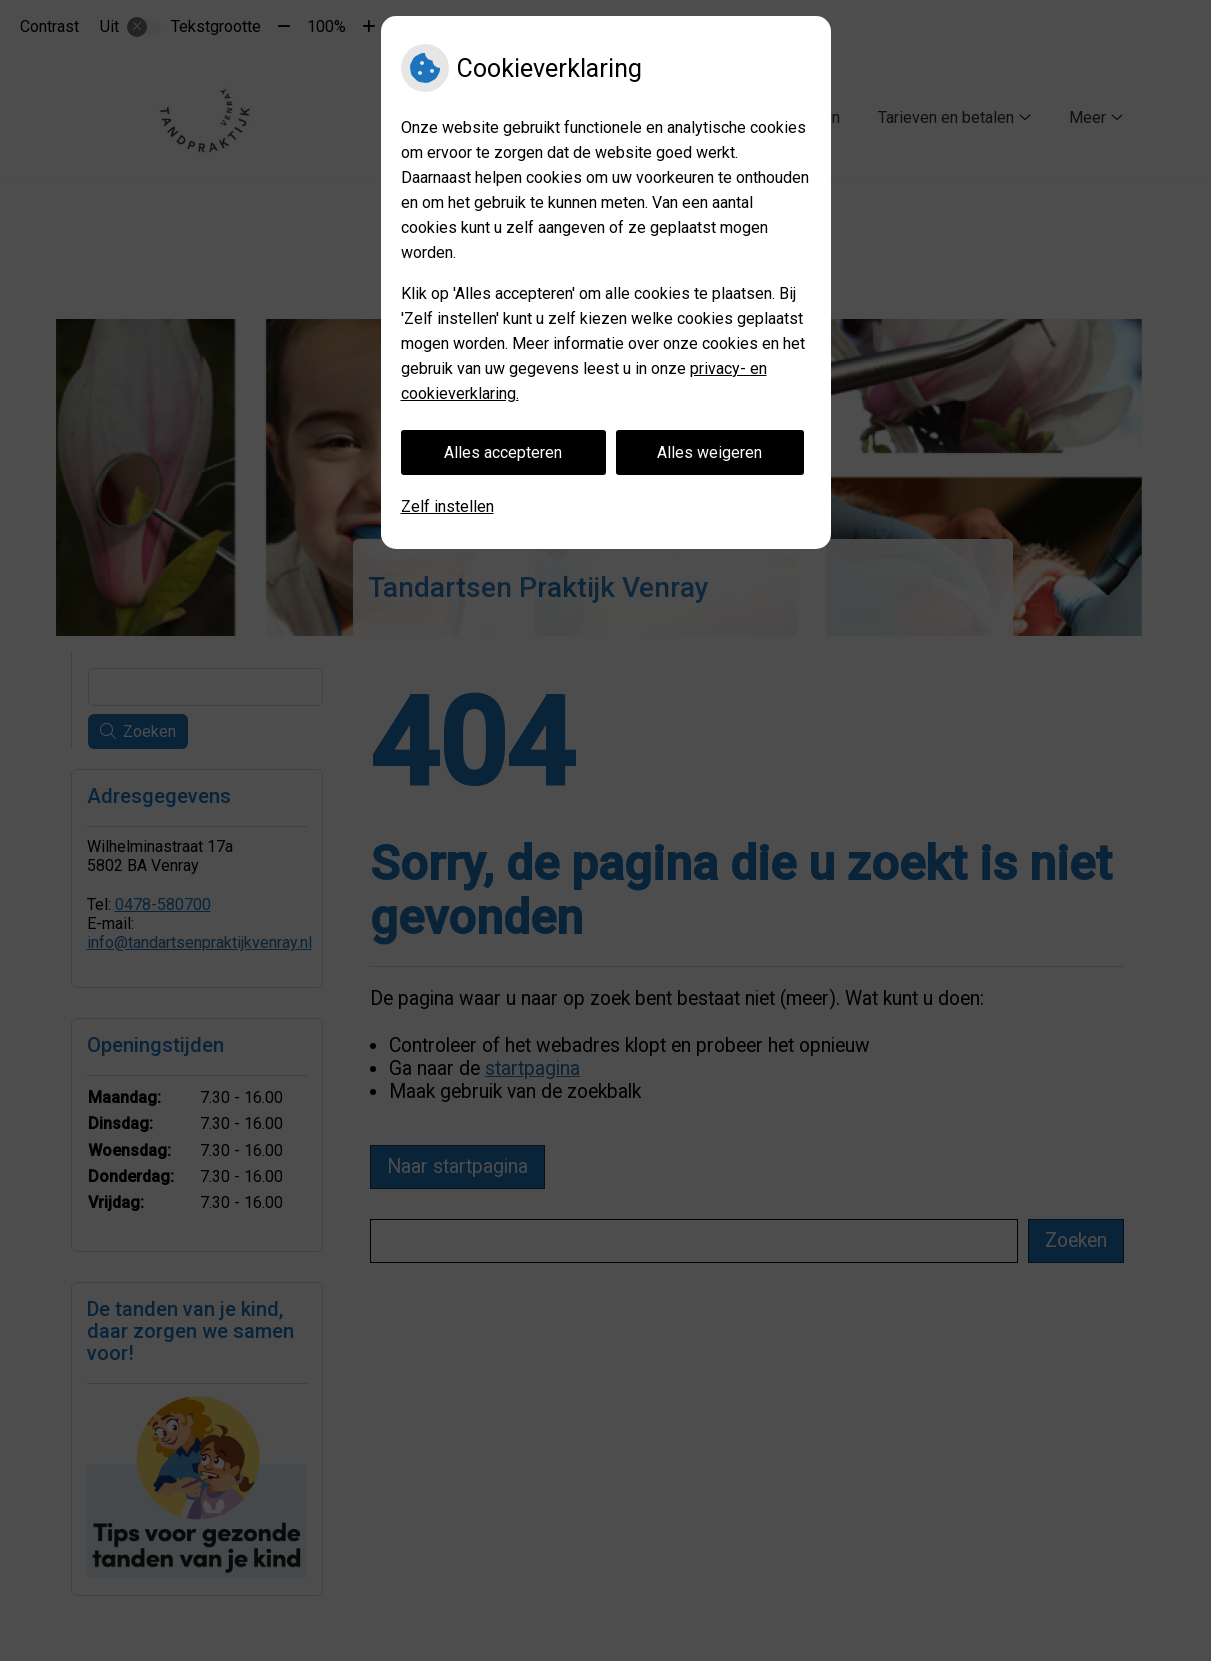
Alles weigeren (709, 452)
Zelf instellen (447, 506)
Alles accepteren (503, 452)
